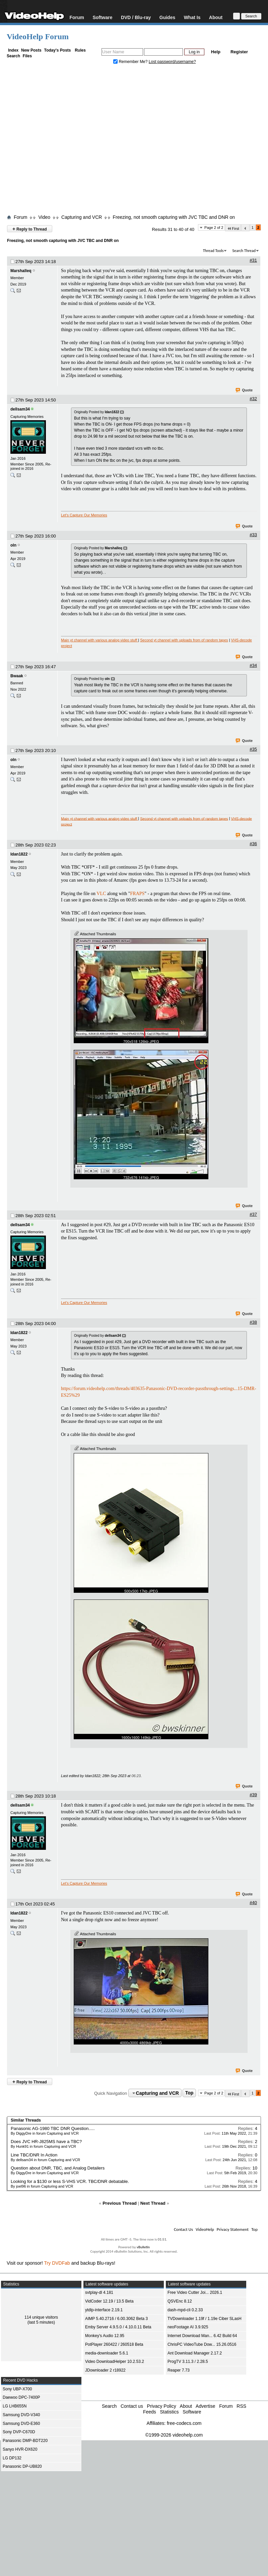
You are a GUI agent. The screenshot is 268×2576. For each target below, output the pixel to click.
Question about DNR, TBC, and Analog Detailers (58, 2168)
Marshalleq (20, 270)
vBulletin (143, 2247)
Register (239, 51)
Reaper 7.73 (179, 2370)
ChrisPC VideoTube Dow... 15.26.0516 (202, 2344)
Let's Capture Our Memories (84, 515)
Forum (76, 17)
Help (215, 51)
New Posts (31, 50)
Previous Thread (120, 2203)
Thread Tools (213, 250)
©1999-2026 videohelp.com (174, 2435)
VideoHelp (205, 2229)
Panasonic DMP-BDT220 (25, 2440)
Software (102, 17)
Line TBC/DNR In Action (34, 2154)
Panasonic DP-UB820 (22, 2466)
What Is (192, 17)
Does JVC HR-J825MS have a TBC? (46, 2141)
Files (27, 56)
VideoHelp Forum (38, 36)
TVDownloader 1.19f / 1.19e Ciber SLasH (205, 2318)
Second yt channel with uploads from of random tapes (184, 640)
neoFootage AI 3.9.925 (188, 2327)
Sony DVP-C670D (19, 2432)
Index (13, 50)
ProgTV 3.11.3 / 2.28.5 (188, 2361)
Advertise (205, 2406)
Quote (244, 390)
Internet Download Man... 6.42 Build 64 (202, 2335)
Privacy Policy (161, 2406)
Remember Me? (131, 61)
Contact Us (183, 2229)
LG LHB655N (14, 2406)
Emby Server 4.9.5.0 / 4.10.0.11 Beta (118, 2327)
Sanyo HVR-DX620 (20, 2449)
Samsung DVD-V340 (21, 2414)
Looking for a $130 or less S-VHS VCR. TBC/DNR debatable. (70, 2181)
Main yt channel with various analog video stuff (99, 640)
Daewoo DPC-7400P (21, 2397)
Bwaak (16, 676)
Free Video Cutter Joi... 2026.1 (195, 2292)
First (233, 228)
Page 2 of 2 (213, 228)
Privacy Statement (233, 2229)
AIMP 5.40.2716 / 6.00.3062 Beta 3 (116, 2318)
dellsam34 (20, 409)
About (215, 17)
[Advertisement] (63, 141)
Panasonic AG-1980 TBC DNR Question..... (53, 2128)
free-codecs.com (184, 2423)
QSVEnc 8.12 (180, 2301)
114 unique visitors (41, 2317)
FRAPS (137, 893)
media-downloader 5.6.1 (106, 2353)
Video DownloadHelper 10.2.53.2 (114, 2361)
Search (13, 56)
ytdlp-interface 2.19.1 (104, 2310)
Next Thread (152, 2203)
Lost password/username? (172, 61)
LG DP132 (12, 2458)
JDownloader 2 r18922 (105, 2370)
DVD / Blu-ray (136, 17)
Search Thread (244, 250)
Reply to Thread (29, 229)
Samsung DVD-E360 (21, 2423)
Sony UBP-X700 (17, 2389)
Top (189, 2093)
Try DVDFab (57, 2263)
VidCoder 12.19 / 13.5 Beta (109, 2301)
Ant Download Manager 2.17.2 (195, 2353)
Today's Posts (57, 50)
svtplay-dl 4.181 (99, 2292)
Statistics (169, 2411)
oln (13, 545)
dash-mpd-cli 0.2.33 (185, 2310)
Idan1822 (18, 854)
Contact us (132, 2406)
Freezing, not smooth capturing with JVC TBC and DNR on (174, 217)
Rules (80, 50)
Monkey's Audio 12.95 (104, 2335)
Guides (167, 17)
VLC (101, 893)
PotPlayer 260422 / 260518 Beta (114, 2344)
